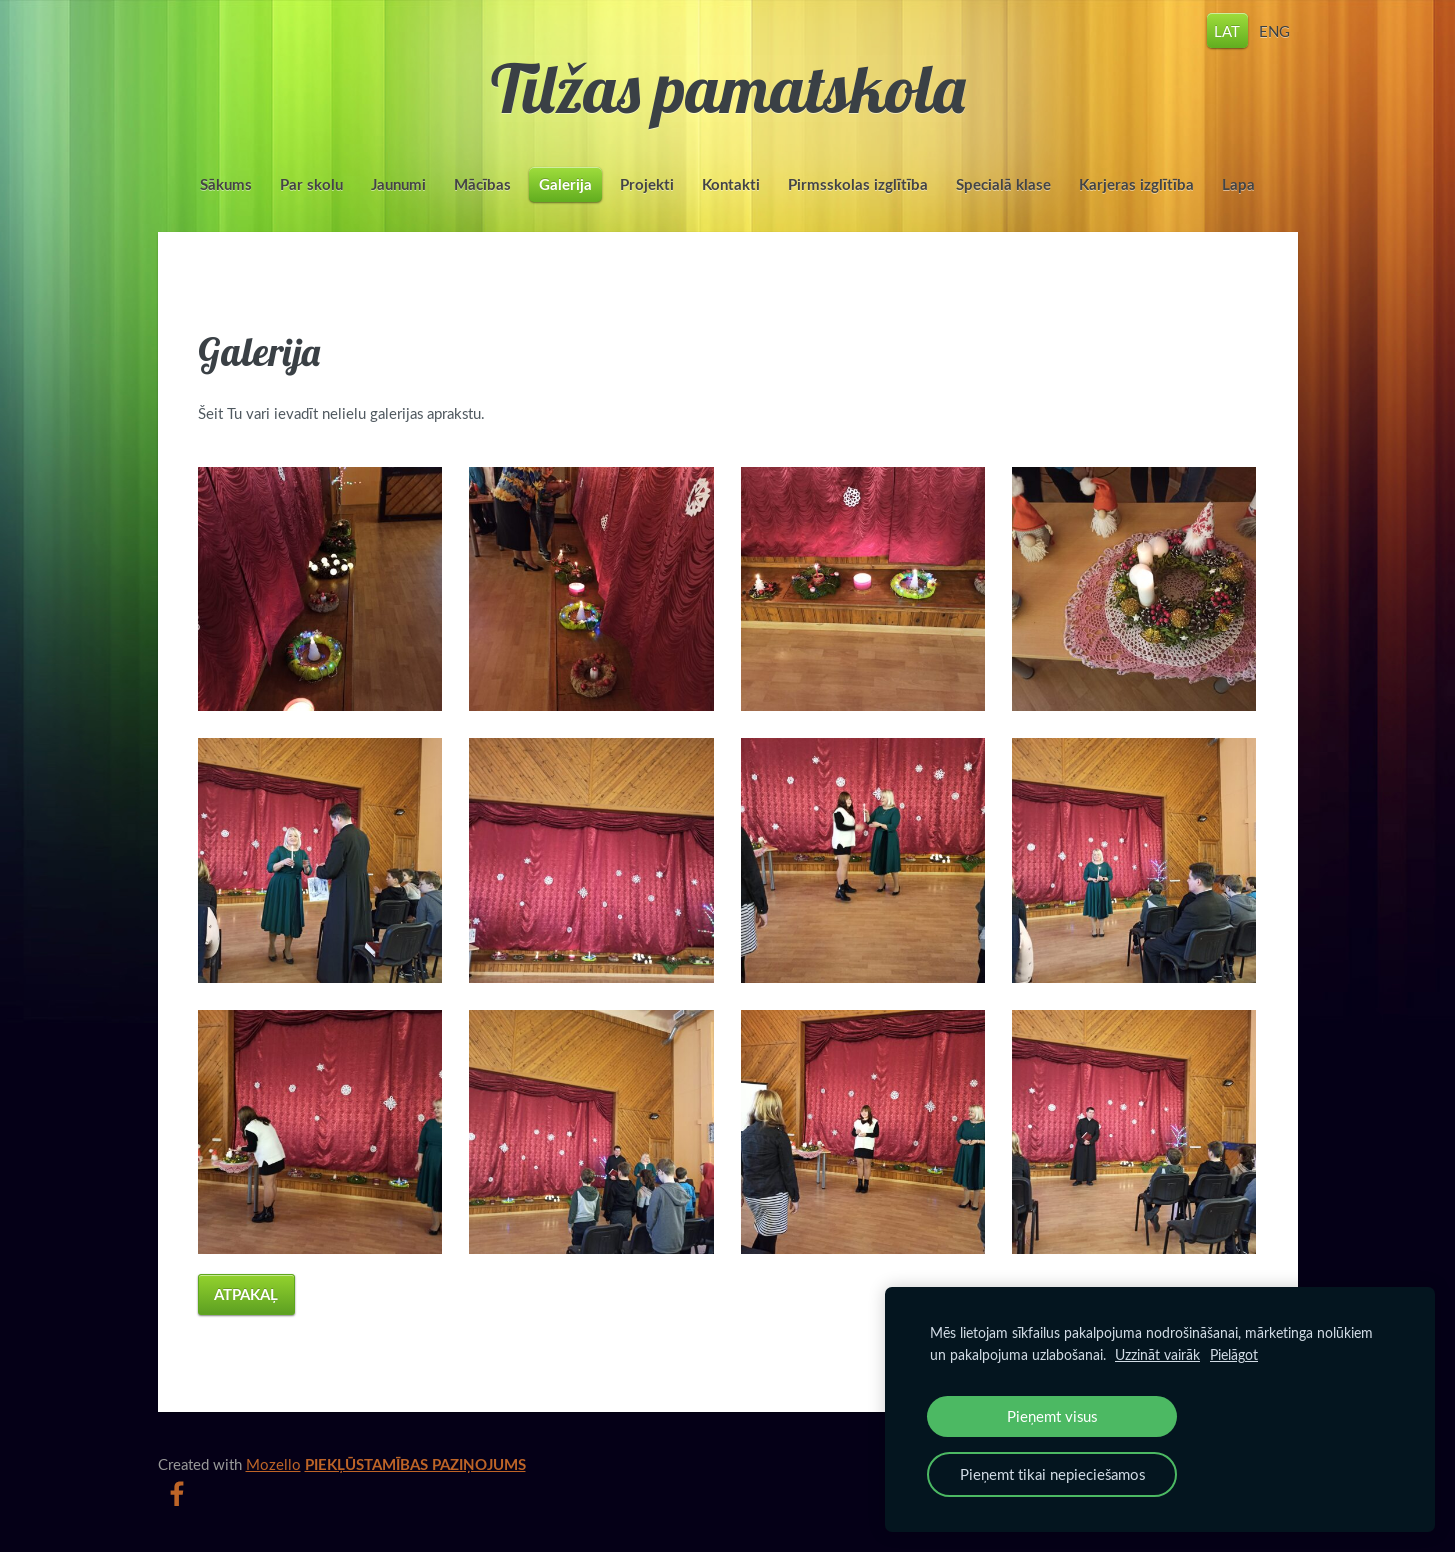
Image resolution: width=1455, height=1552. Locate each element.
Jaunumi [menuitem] (398, 184)
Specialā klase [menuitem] (1003, 184)
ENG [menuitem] (1274, 30)
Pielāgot (1234, 1354)
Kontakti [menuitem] (731, 184)
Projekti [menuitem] (647, 184)
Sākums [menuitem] (226, 184)
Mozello (273, 1464)
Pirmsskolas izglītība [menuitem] (858, 184)
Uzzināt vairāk (1157, 1354)
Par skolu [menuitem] (311, 184)
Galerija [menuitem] (565, 184)
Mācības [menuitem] (482, 184)
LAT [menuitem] (1227, 30)
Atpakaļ (246, 1294)
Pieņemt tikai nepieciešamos (1052, 1474)
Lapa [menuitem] (1238, 184)
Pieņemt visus (1052, 1416)
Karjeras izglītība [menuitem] (1136, 184)
